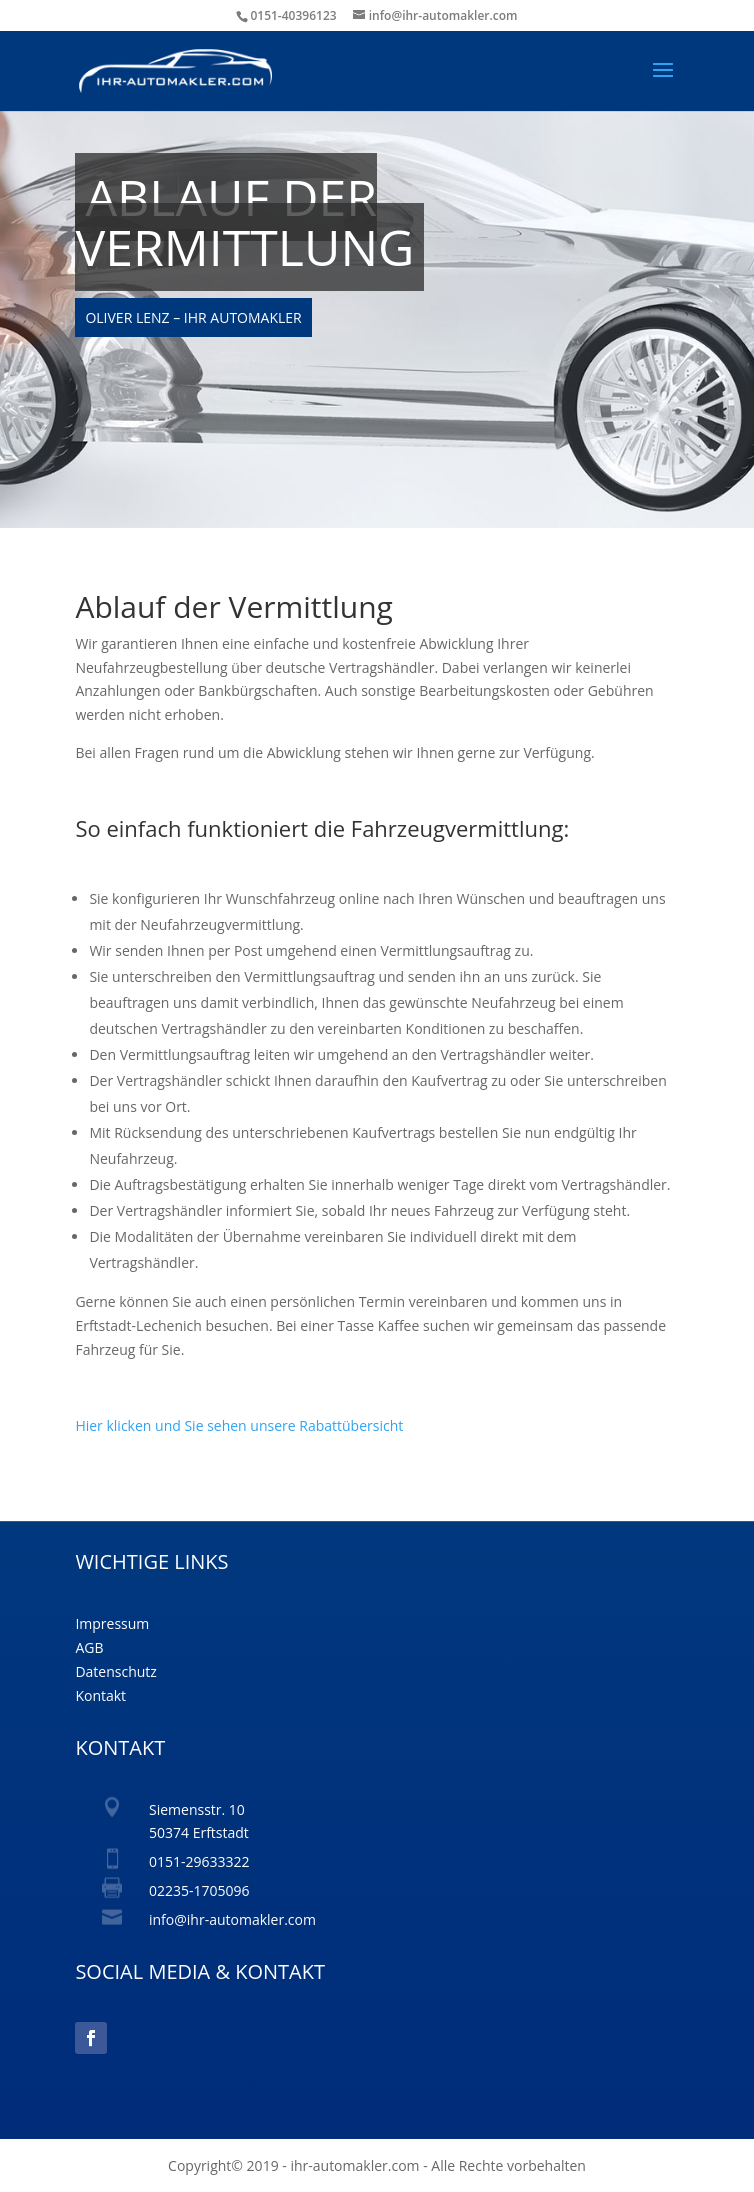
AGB (89, 1647)
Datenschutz (115, 1671)
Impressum (112, 1623)
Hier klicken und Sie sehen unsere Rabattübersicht (239, 1425)
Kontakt (100, 1695)
